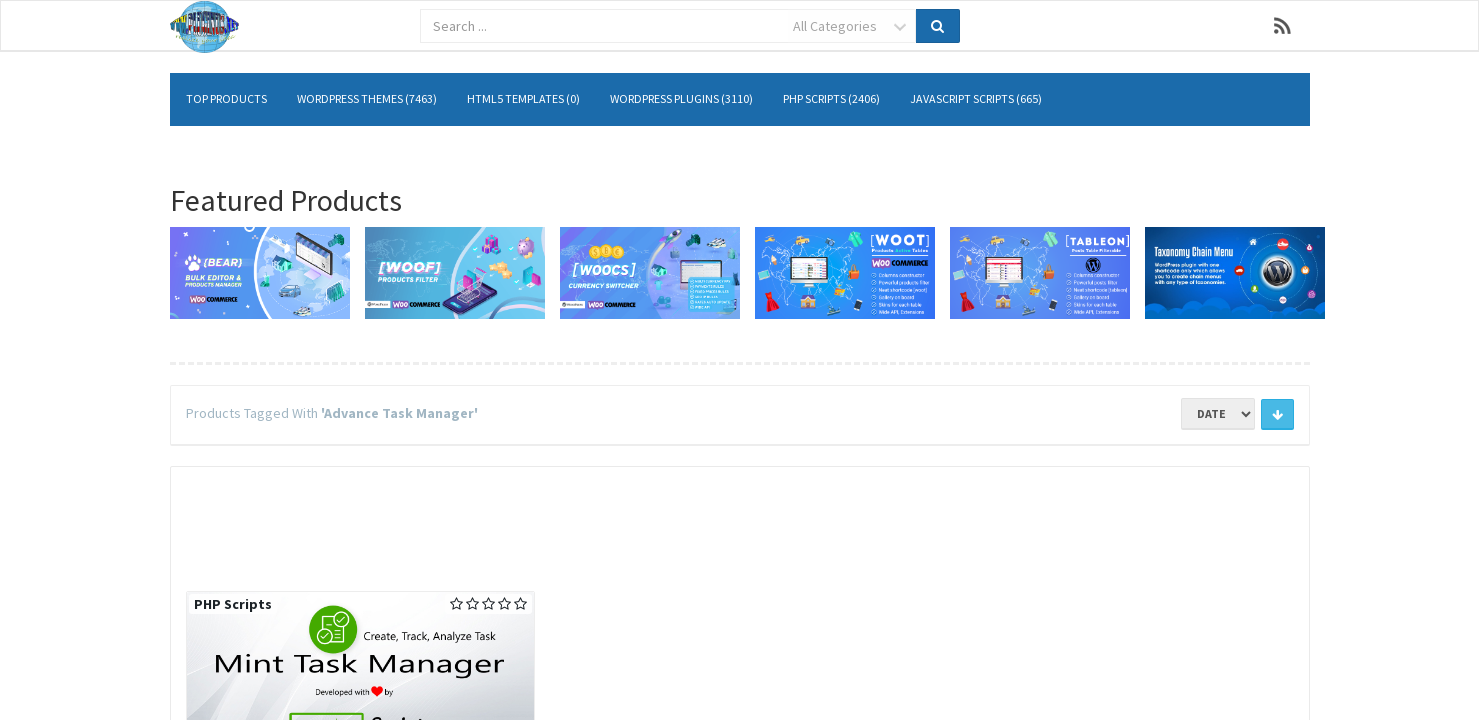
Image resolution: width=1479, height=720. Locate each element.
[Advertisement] (740, 526)
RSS (1283, 26)
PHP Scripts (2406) (831, 98)
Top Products (226, 98)
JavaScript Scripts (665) (976, 98)
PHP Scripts (233, 604)
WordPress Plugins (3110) (681, 98)
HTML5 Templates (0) (523, 98)
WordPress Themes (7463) (367, 98)
